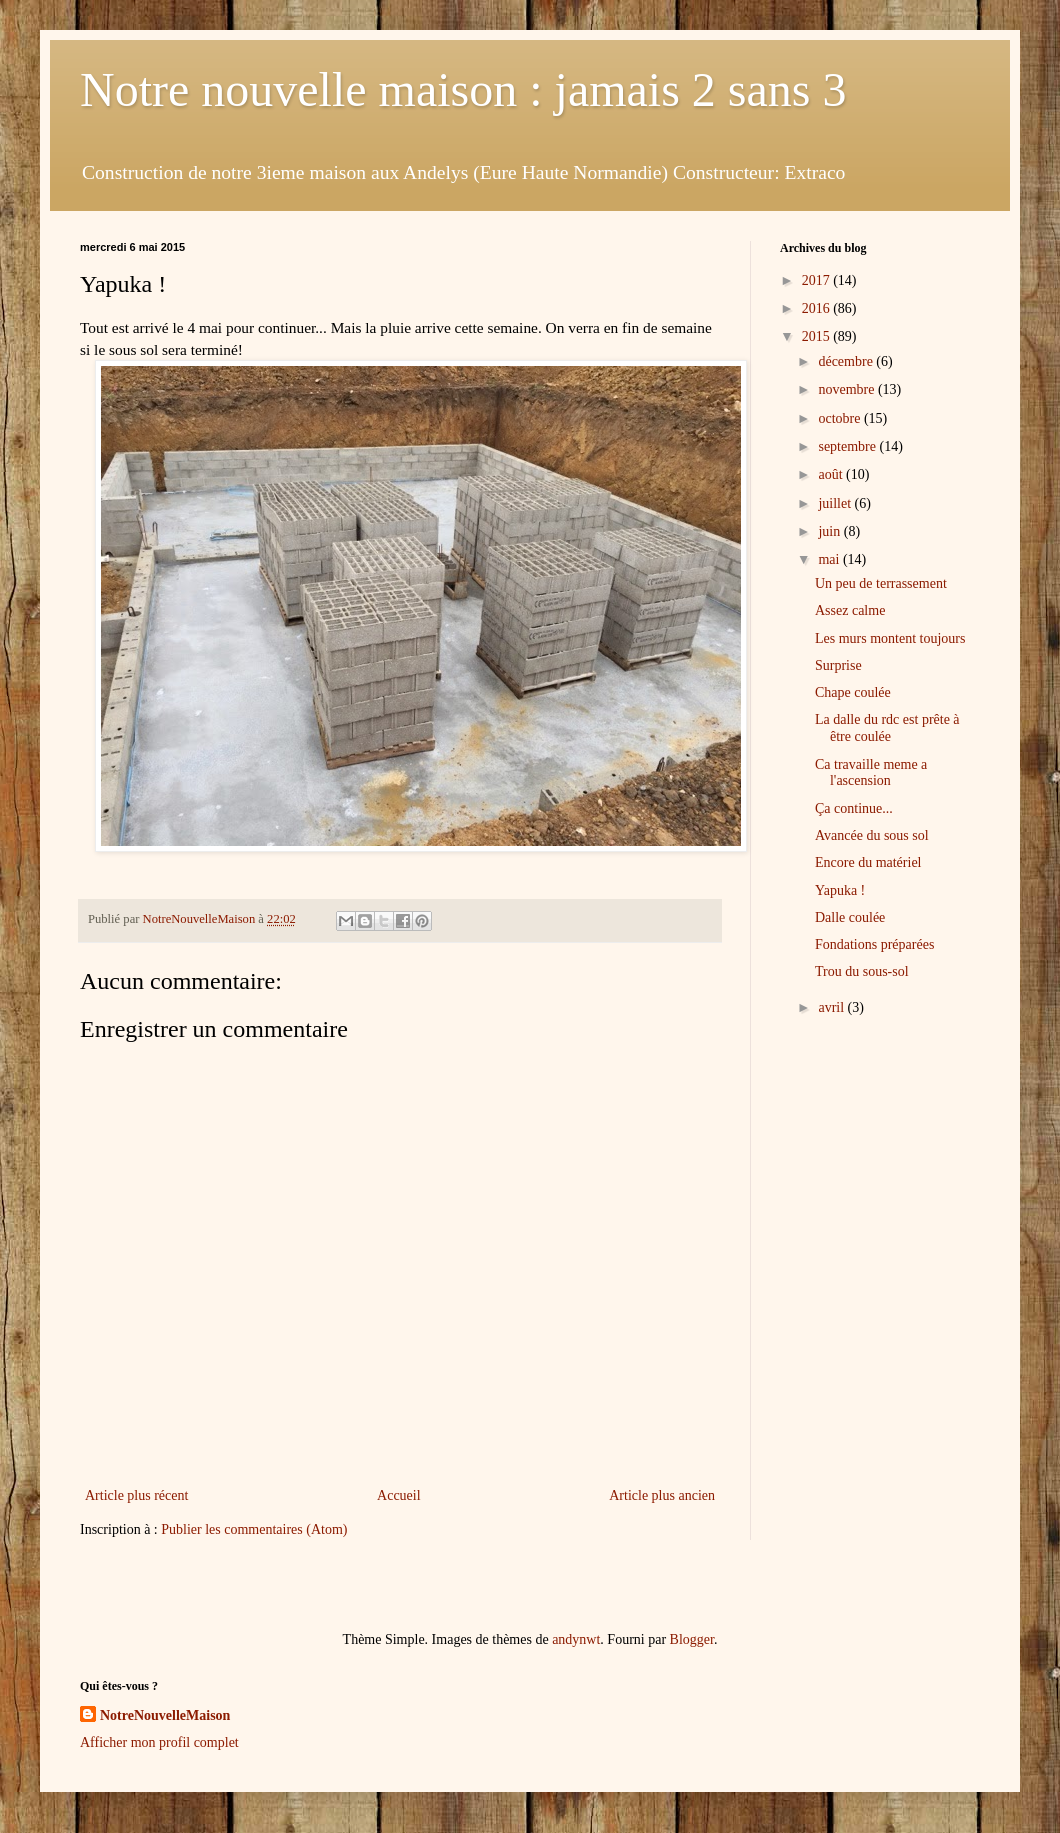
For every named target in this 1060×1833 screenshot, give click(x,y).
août (832, 474)
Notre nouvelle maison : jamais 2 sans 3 (463, 89)
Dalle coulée (850, 917)
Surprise (838, 665)
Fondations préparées (874, 944)
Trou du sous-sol (862, 971)
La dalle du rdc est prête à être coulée (887, 728)
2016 (818, 308)
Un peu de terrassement (881, 583)
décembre (847, 361)
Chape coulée (853, 692)
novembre (847, 389)
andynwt (576, 1639)
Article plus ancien (662, 1495)
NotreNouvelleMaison (165, 1715)
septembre (848, 446)
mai (830, 559)
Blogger (692, 1639)
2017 (818, 280)
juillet (836, 503)
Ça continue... (854, 808)
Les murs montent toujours (890, 638)
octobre (840, 418)
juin (830, 531)
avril (832, 1007)
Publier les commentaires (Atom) (254, 1529)
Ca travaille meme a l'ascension (871, 773)
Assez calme (850, 610)
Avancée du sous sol (872, 835)
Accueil (399, 1495)
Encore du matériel (868, 862)
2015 (818, 336)
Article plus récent (136, 1495)
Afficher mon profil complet (159, 1742)
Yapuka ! (840, 890)
